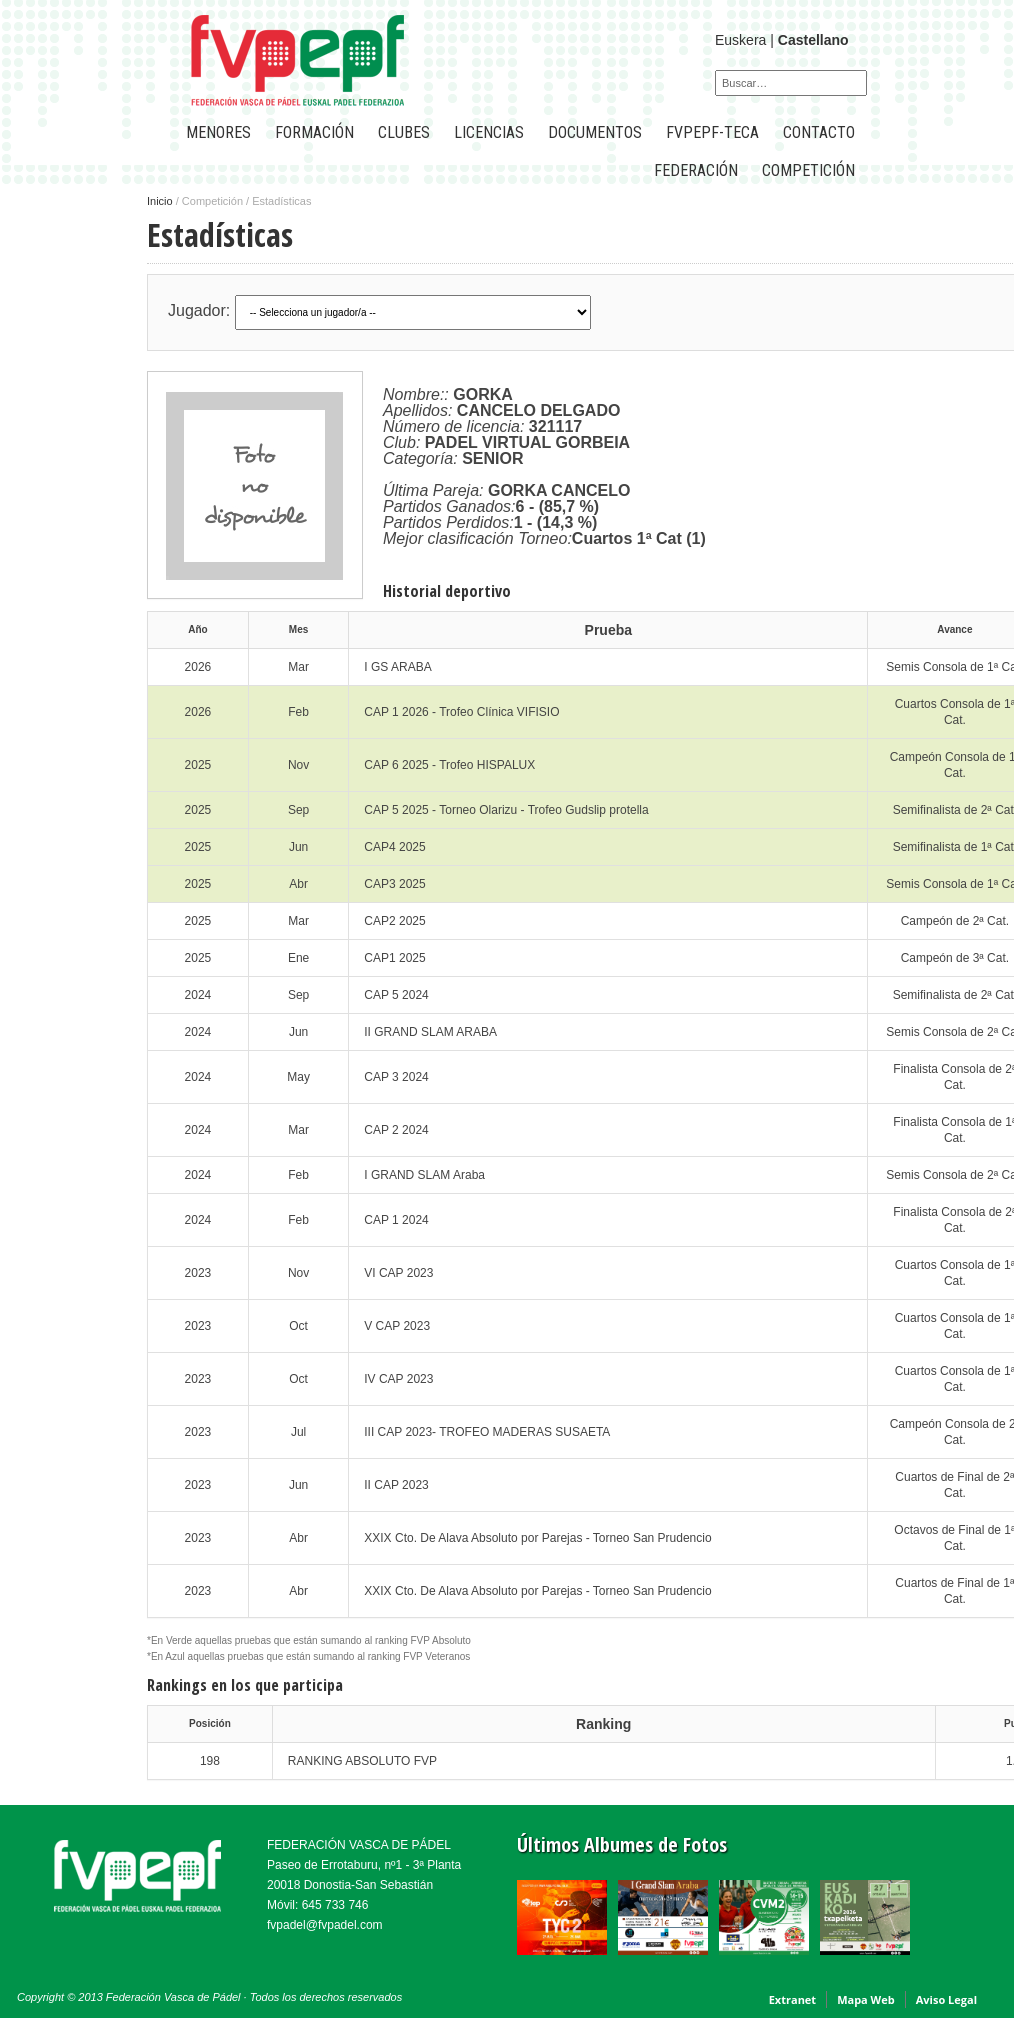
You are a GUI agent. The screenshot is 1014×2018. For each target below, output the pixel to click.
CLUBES (404, 132)
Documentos (595, 132)
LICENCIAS (489, 132)
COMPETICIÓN (808, 170)
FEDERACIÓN (696, 170)
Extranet (792, 1999)
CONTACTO (819, 132)
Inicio (160, 201)
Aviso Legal (946, 1999)
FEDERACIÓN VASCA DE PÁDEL (359, 1845)
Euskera (740, 40)
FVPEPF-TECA (712, 132)
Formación (314, 132)
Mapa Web (866, 1999)
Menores (218, 132)
